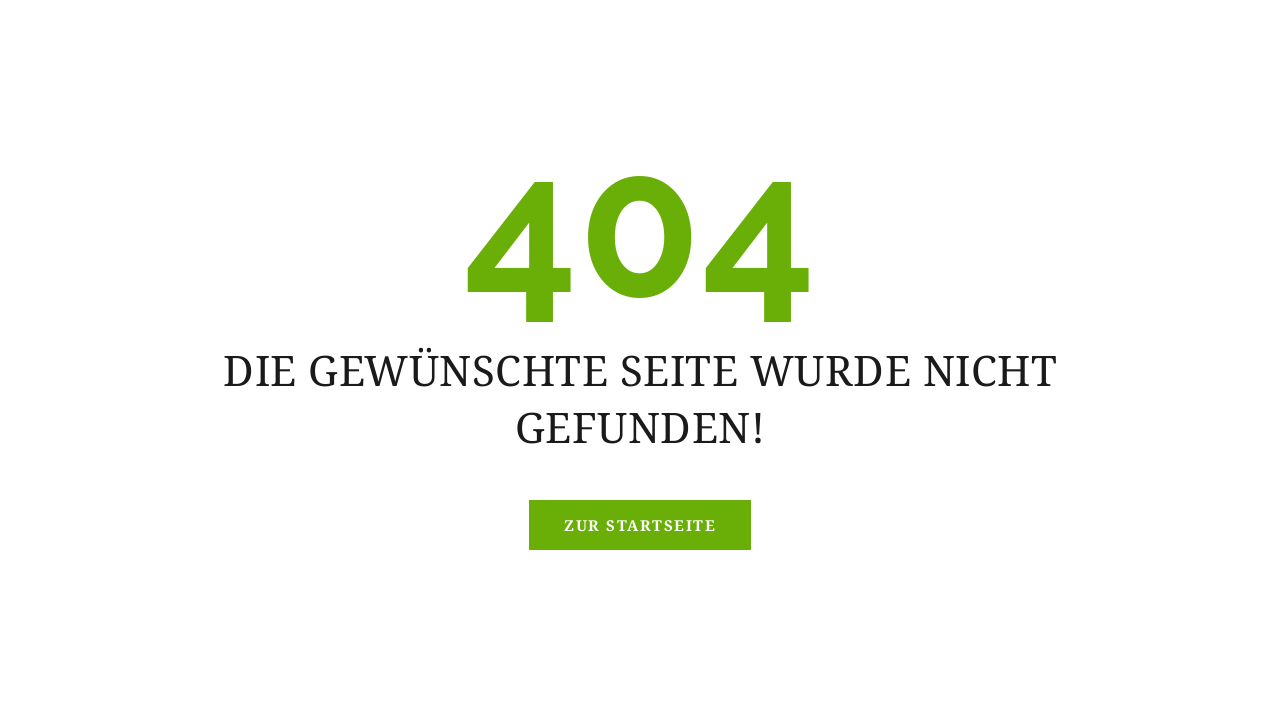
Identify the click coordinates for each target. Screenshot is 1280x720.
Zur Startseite (640, 525)
